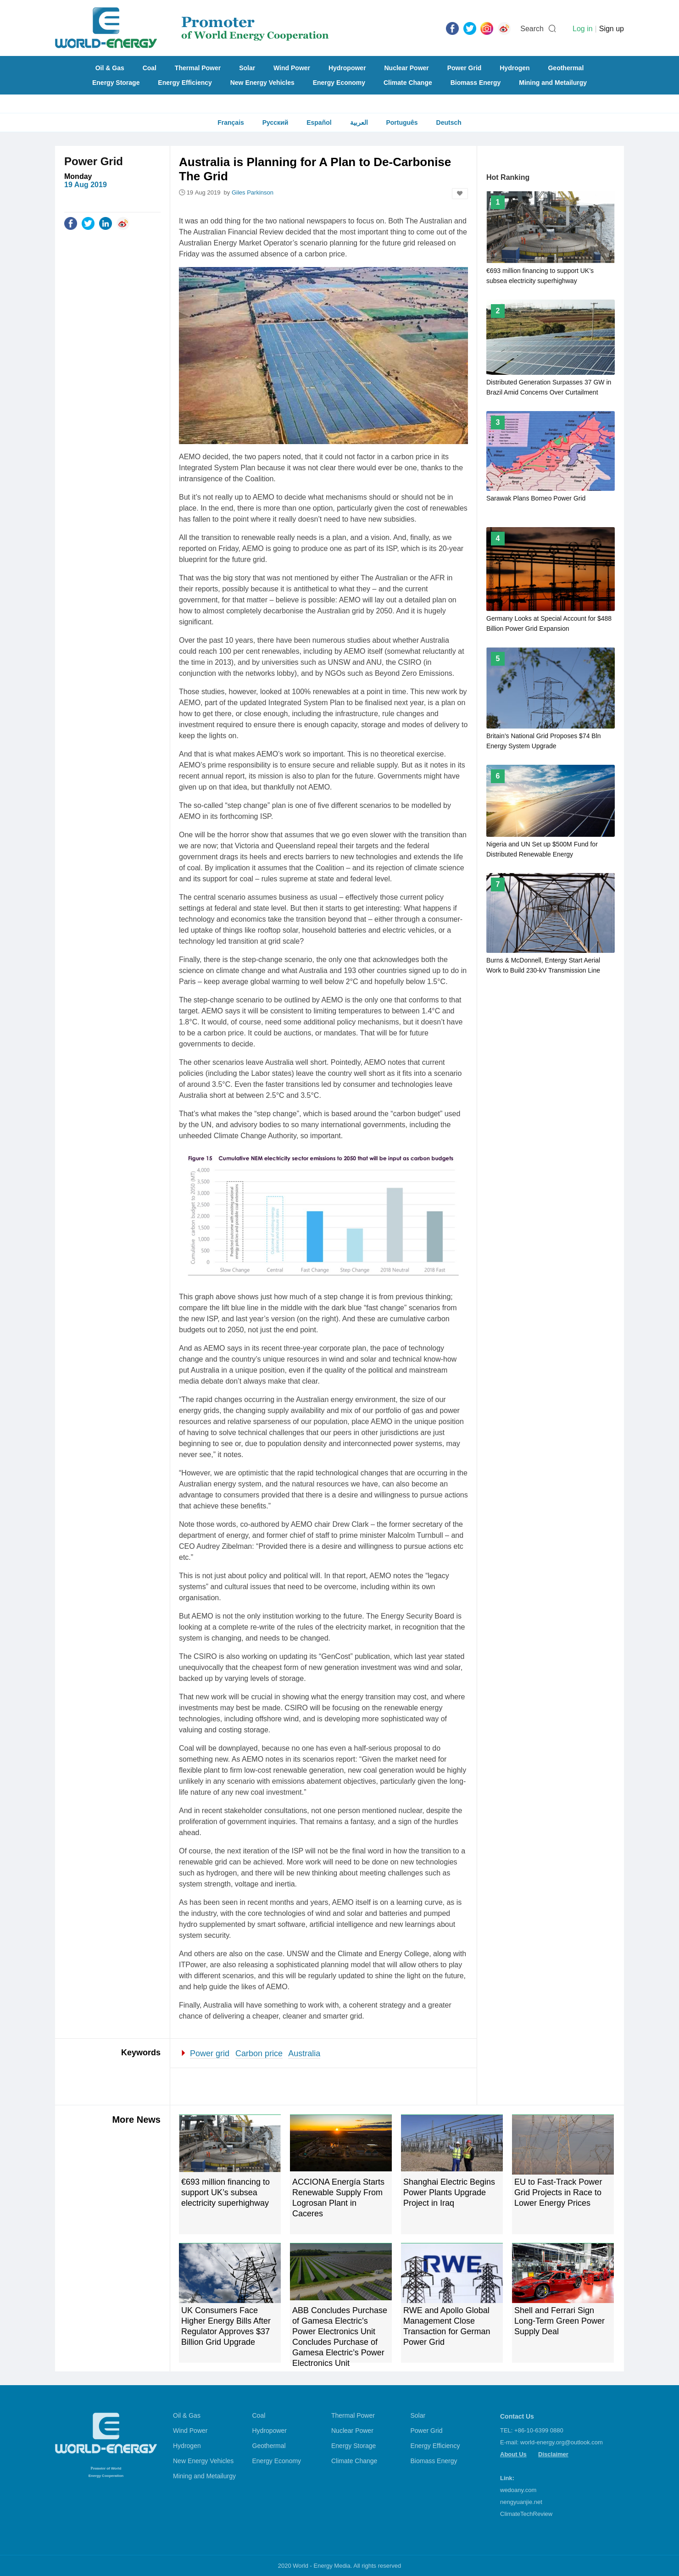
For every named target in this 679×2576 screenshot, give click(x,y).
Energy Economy (339, 82)
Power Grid (464, 68)
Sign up (611, 29)
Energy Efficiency (185, 82)
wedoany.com (518, 2490)
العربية (359, 122)
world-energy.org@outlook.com (561, 2442)
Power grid (209, 2053)
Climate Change (408, 82)
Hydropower (347, 68)
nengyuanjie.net (521, 2501)
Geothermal (566, 68)
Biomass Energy (476, 82)
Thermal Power (198, 68)
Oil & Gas (109, 68)
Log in (583, 29)
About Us (513, 2454)
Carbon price (259, 2053)
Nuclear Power (406, 68)
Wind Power (291, 68)
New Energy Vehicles (262, 82)
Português (401, 122)
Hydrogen (514, 68)
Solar (247, 68)
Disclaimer (553, 2454)
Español (318, 122)
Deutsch (449, 122)
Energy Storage (115, 82)
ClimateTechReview (526, 2513)
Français (230, 122)
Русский (275, 122)
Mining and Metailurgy (553, 82)
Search (532, 29)
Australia (304, 2053)
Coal (149, 68)
